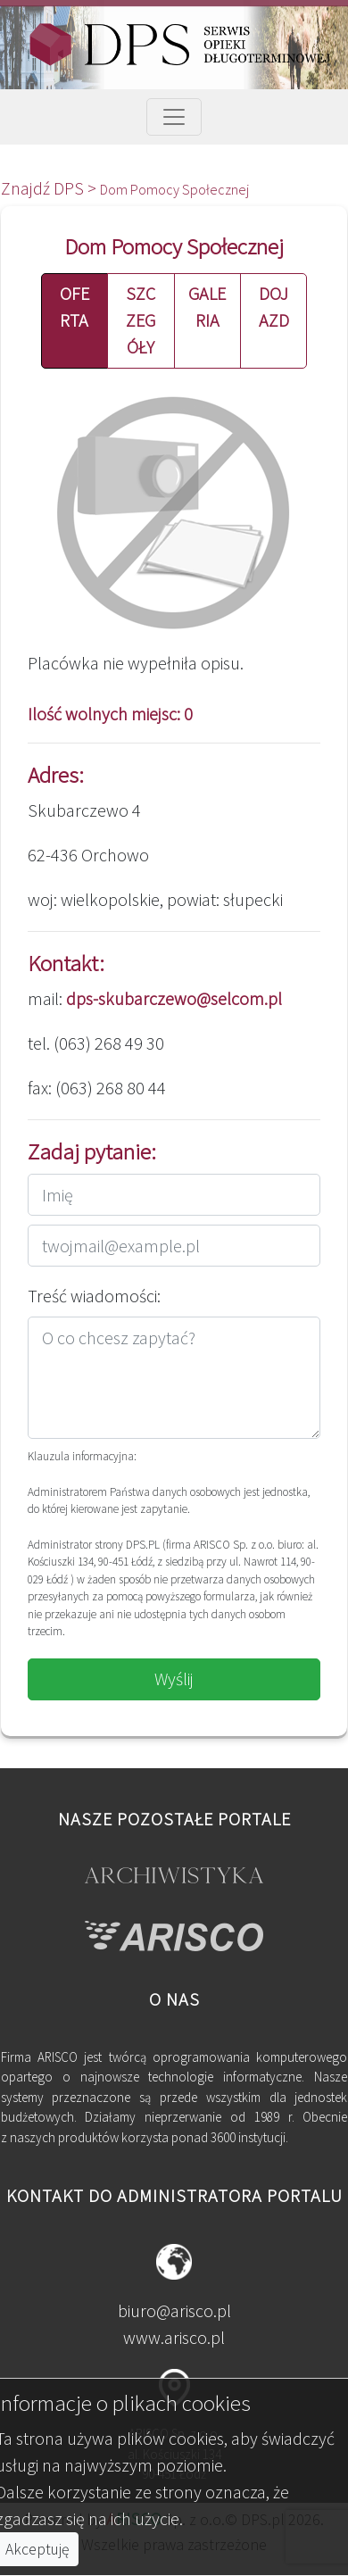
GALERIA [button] (207, 306)
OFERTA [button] (74, 306)
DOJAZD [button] (274, 306)
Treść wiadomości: (94, 1295)
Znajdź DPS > (50, 188)
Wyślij (174, 1678)
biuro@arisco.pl (174, 2310)
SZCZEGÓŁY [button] (140, 320)
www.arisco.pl (174, 2337)
